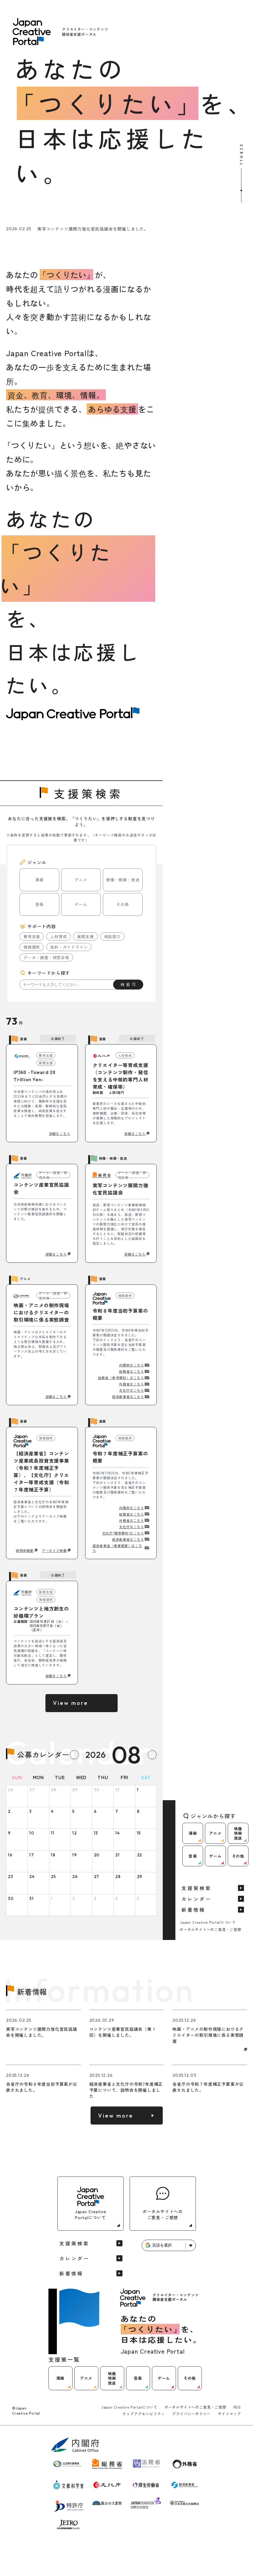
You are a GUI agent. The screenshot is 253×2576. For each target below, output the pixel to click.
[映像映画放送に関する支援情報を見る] (108, 202)
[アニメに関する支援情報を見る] (70, 202)
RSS (237, 2406)
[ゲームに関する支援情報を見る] (182, 202)
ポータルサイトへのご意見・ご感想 (210, 1929)
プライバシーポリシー (191, 2413)
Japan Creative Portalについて (208, 1922)
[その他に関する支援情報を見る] (219, 202)
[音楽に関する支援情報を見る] (145, 202)
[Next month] (152, 1754)
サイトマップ (229, 2413)
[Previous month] (74, 1754)
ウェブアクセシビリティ (143, 2413)
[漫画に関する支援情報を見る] (33, 202)
